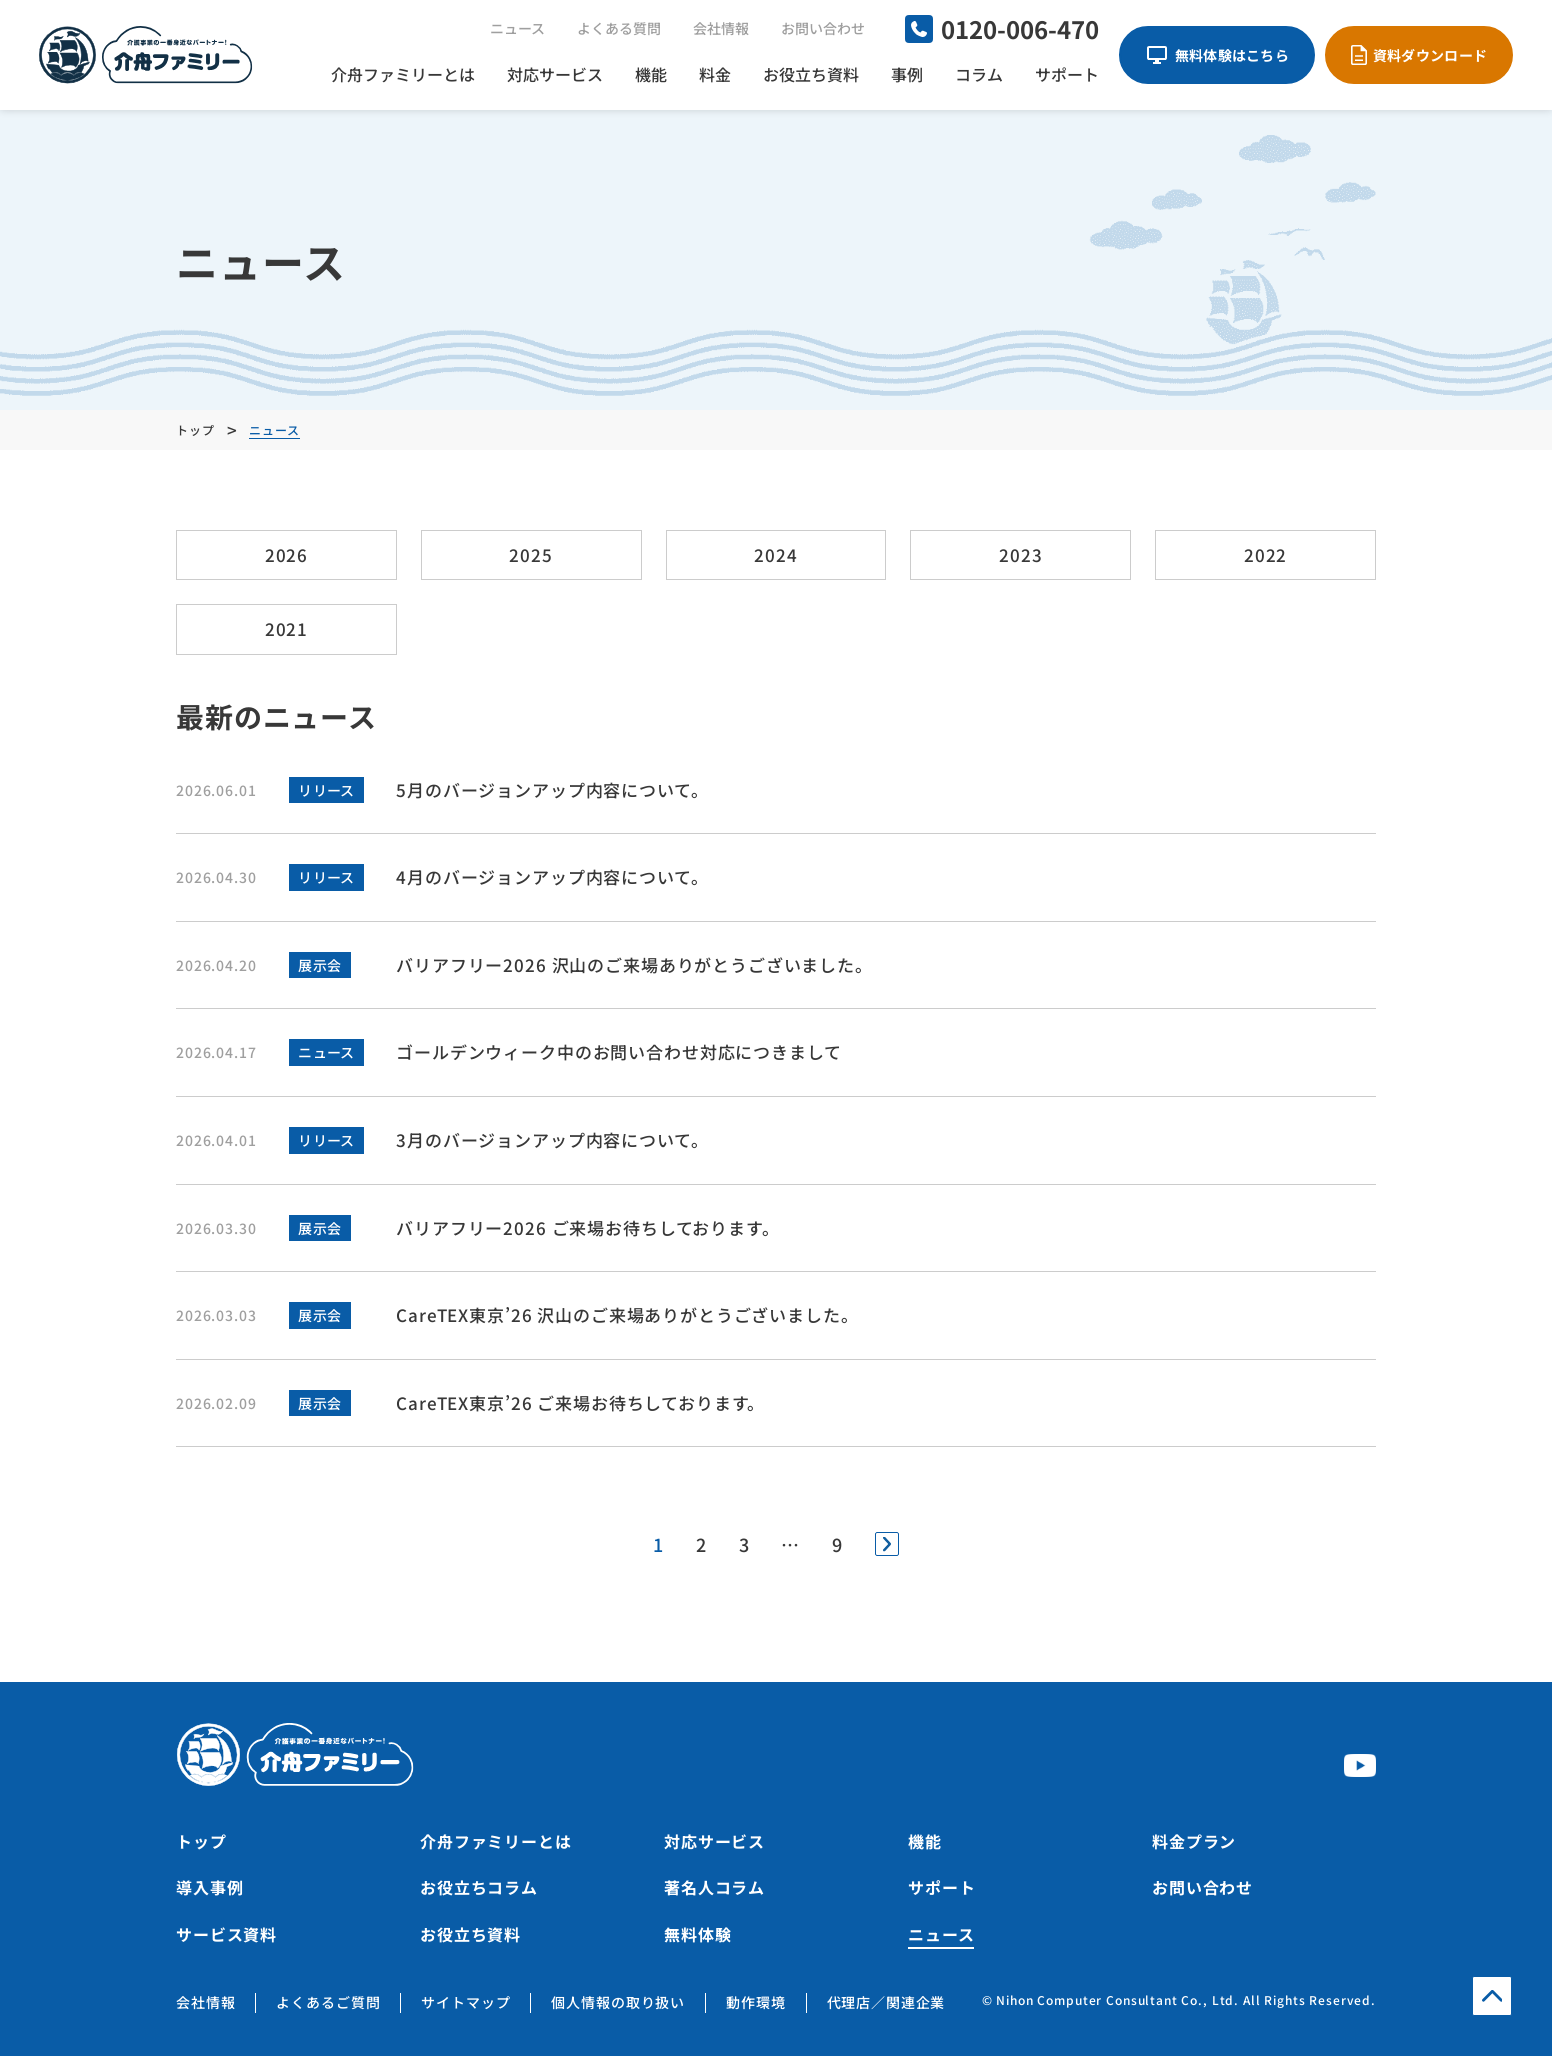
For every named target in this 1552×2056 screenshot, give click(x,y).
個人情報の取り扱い (618, 2002)
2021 (286, 628)
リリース (326, 790)
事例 (907, 74)
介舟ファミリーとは (403, 74)
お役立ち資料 (811, 74)
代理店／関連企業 (886, 2002)
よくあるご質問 (328, 2002)
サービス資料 (226, 1934)
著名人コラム (714, 1887)
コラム (979, 74)
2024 (775, 554)
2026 (286, 554)
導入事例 (209, 1887)
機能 (651, 74)
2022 (1265, 554)
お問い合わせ (823, 28)
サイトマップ (465, 2002)
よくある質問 (619, 28)
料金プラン (1194, 1841)
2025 (530, 554)
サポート (1067, 74)
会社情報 (721, 28)
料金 (715, 74)
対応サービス (555, 74)
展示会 (319, 965)
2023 (1020, 554)
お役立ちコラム (479, 1887)
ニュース (517, 28)
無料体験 (697, 1934)
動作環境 (755, 2002)
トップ (201, 1841)
